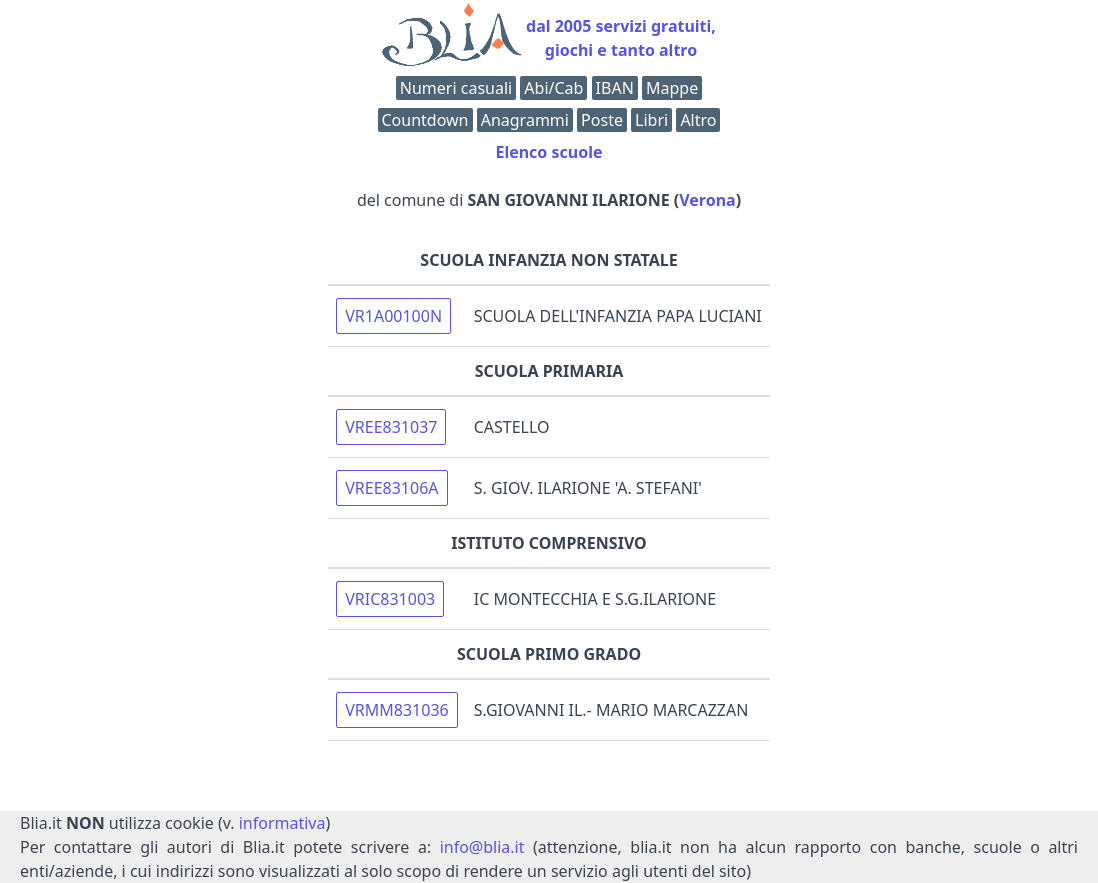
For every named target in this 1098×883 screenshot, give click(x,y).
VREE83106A (391, 488)
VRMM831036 (397, 710)
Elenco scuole (548, 152)
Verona (707, 200)
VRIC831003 (390, 599)
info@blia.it (482, 847)
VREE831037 (391, 427)
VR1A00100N (393, 316)
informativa (282, 823)
